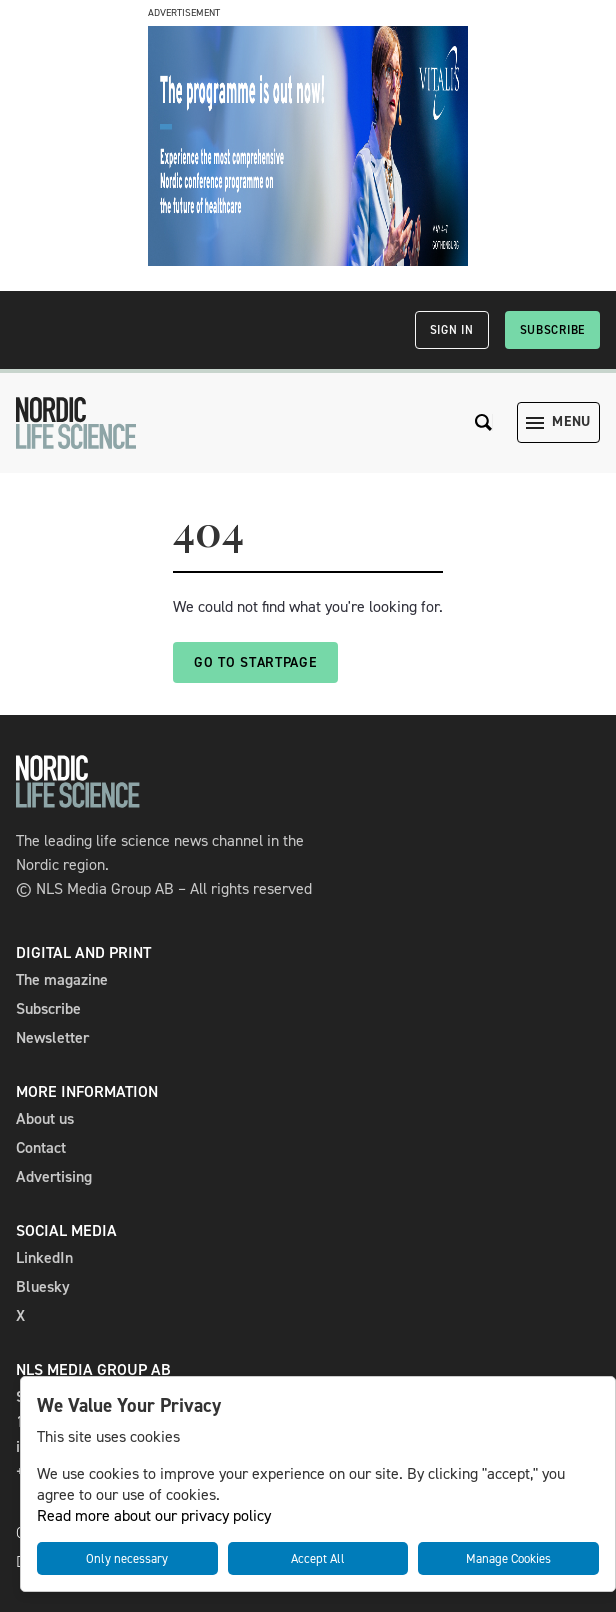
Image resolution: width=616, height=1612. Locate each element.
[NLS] (76, 423)
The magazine (62, 979)
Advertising (54, 1176)
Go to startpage (255, 662)
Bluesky (43, 1286)
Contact (41, 1147)
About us (45, 1118)
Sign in (452, 330)
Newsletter (52, 1037)
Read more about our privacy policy (154, 1515)
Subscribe (552, 330)
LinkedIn (44, 1257)
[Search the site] (484, 422)
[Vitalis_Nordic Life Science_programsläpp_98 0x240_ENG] (308, 260)
